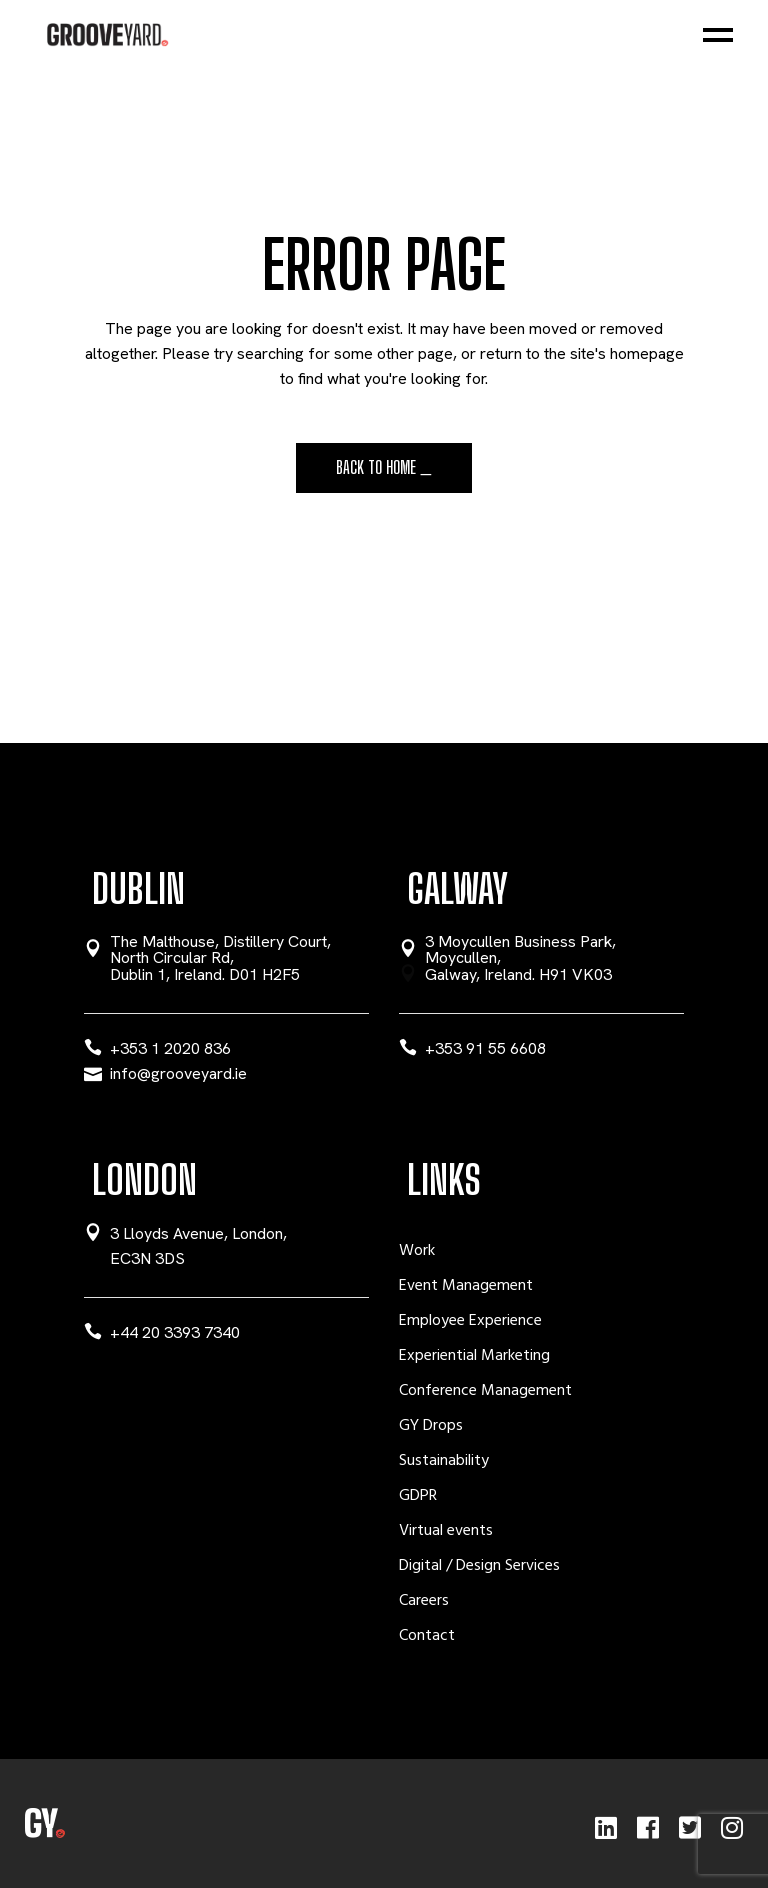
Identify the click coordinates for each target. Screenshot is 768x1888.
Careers (424, 1601)
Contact (427, 1636)
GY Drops (431, 1426)
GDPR (418, 1496)
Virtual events (446, 1531)
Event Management (466, 1286)
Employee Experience (470, 1321)
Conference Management (485, 1391)
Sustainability (444, 1461)
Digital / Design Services (479, 1566)
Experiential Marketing (474, 1356)
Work (417, 1251)
